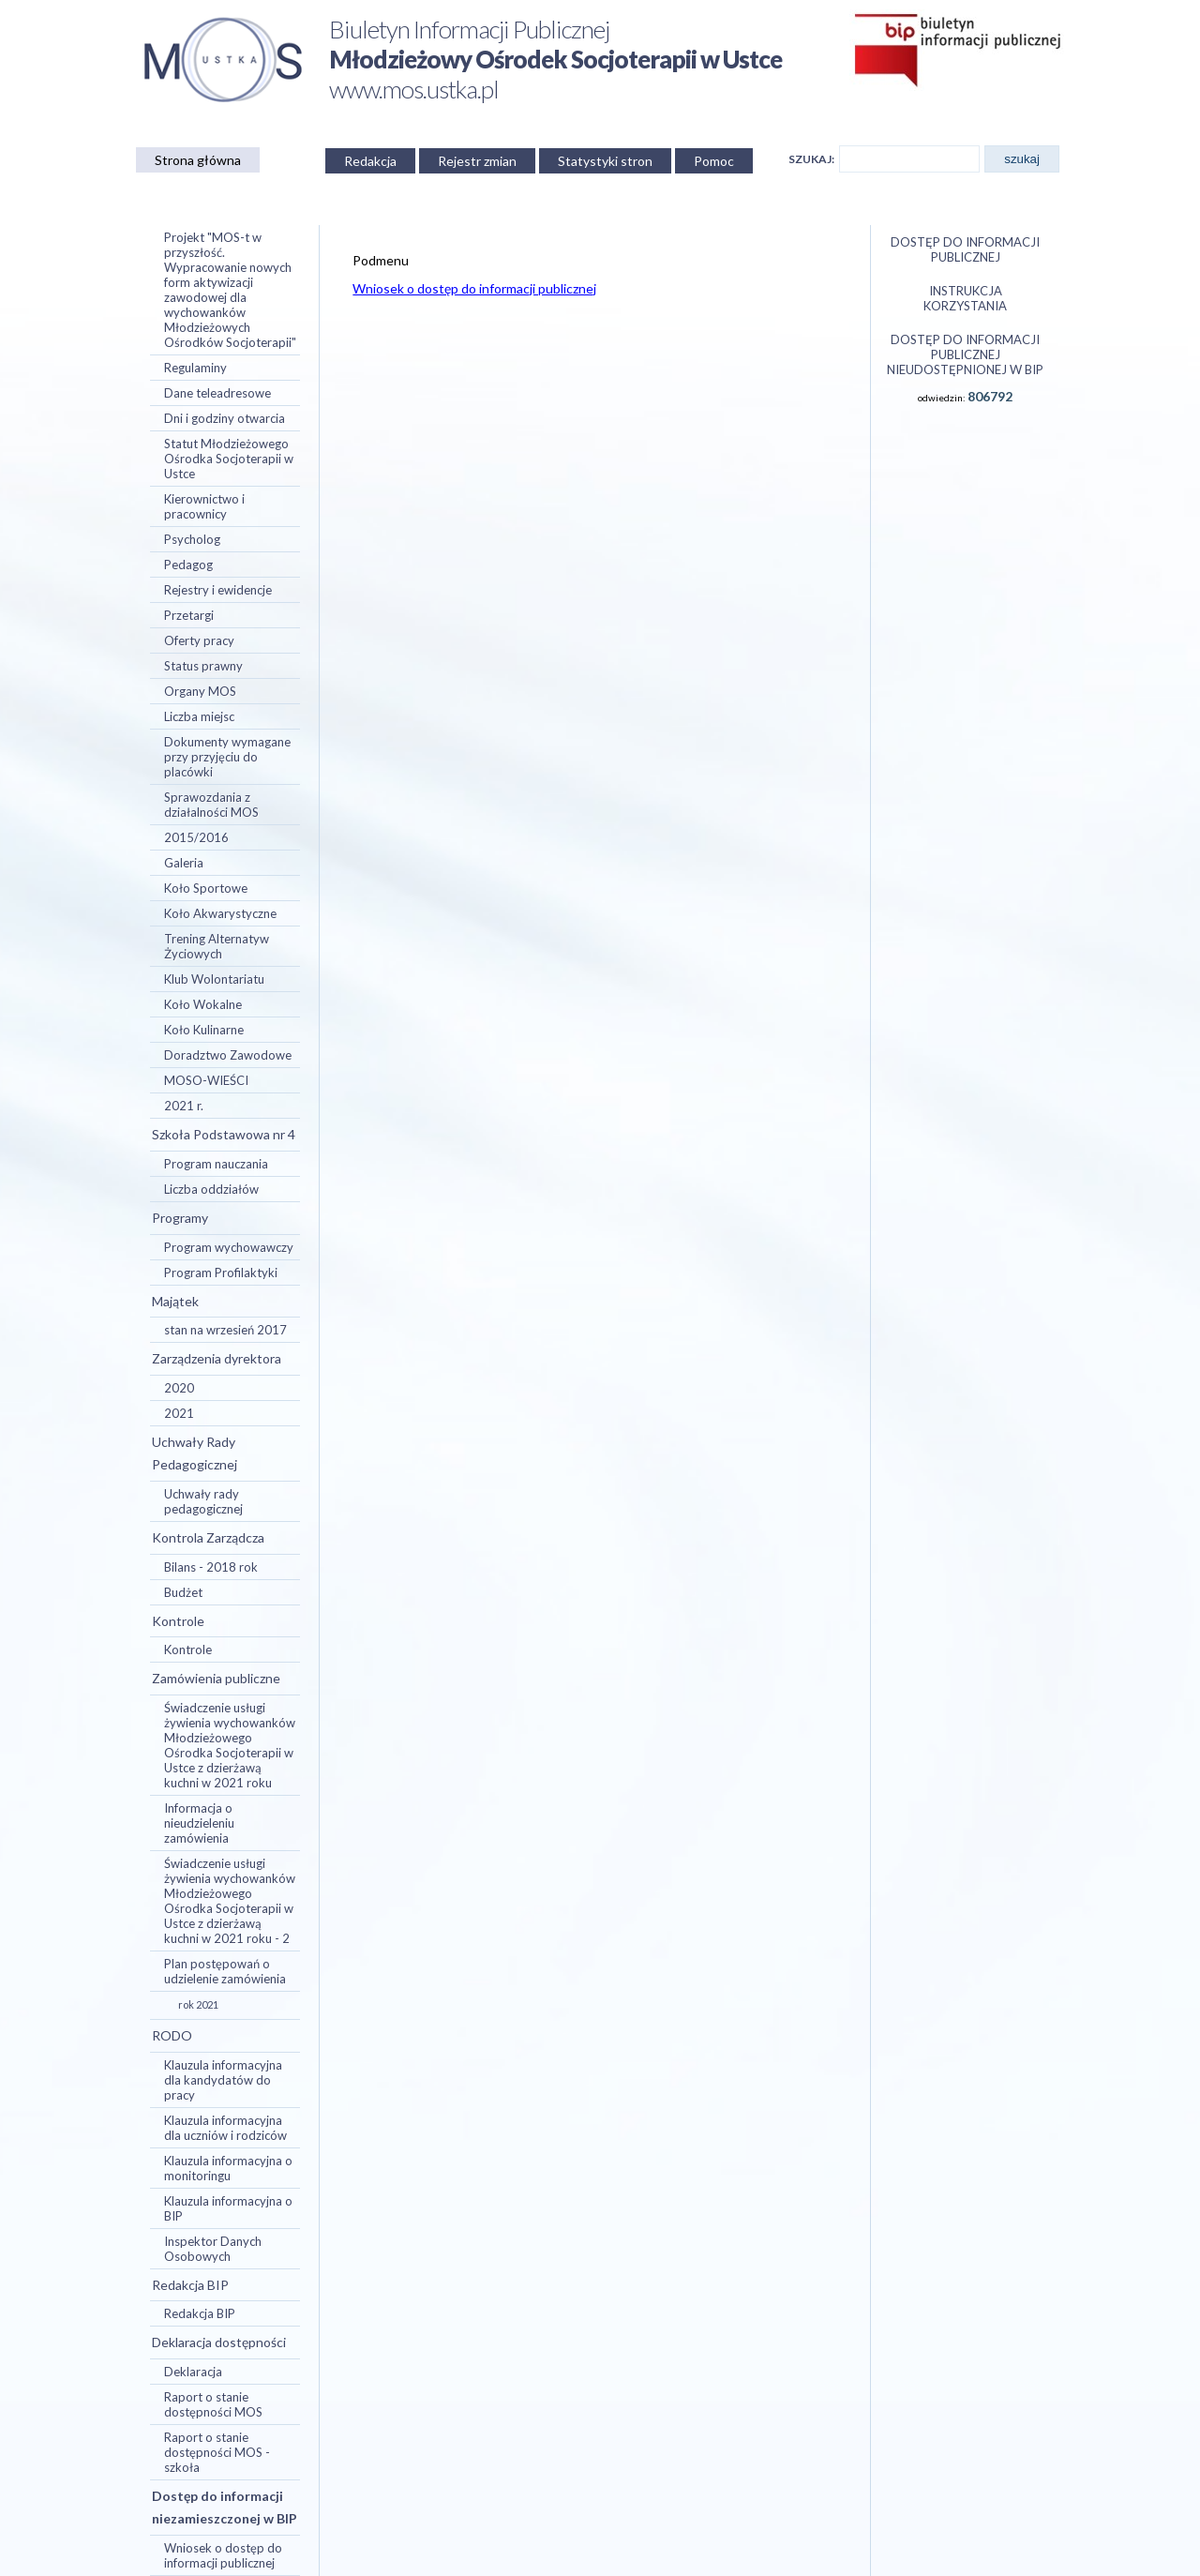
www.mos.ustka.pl (414, 89)
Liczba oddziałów (211, 1189)
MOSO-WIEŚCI (206, 1080)
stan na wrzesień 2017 (225, 1329)
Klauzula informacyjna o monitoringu (228, 2168)
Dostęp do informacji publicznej (965, 249)
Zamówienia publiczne (216, 1678)
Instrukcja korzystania (965, 298)
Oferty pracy (199, 640)
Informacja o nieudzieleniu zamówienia (199, 1822)
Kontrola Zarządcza (208, 1537)
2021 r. (183, 1105)
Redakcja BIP (190, 2285)
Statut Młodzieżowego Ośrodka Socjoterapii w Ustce (228, 458)
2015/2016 (196, 837)
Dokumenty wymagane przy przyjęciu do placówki (227, 756)
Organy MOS (200, 691)
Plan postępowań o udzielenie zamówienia (225, 1971)
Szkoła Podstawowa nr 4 (223, 1134)
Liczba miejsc (199, 716)
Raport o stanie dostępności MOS (213, 2404)
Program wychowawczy (228, 1247)
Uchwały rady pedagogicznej (203, 1501)
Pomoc (714, 161)
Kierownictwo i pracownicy (204, 506)
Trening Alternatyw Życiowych (216, 946)
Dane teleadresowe (217, 392)
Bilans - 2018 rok (211, 1566)
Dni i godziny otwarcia (224, 418)
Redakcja (370, 161)
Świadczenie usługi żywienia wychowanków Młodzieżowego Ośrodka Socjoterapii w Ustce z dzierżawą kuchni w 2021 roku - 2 (229, 1901)
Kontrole (178, 1621)
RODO (172, 2035)
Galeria (183, 862)
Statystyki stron (605, 161)
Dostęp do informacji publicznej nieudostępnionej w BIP (965, 354)
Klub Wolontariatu (214, 979)
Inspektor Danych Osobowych (213, 2249)
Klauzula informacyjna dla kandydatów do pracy (223, 2079)
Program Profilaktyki (221, 1272)
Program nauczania (216, 1163)
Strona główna (198, 160)
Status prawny (203, 665)
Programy (180, 1218)
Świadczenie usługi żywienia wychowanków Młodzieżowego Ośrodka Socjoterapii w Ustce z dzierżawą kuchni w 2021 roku (229, 1745)
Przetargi (189, 615)
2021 (179, 1413)
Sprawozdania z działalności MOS (211, 805)
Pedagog (188, 564)
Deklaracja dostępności (219, 2342)
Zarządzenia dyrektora (216, 1358)
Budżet (183, 1592)
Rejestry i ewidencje (218, 589)
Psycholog (192, 539)
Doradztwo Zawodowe (228, 1054)
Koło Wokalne (203, 1004)
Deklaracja (193, 2371)
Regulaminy (195, 367)
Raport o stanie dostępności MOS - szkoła (217, 2452)
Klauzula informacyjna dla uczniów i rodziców (225, 2128)
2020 (179, 1387)
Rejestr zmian (477, 161)
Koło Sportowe (206, 888)
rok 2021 (198, 2004)
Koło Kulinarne (204, 1029)
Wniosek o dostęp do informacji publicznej (223, 2555)
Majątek (175, 1301)
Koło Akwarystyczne (220, 913)
